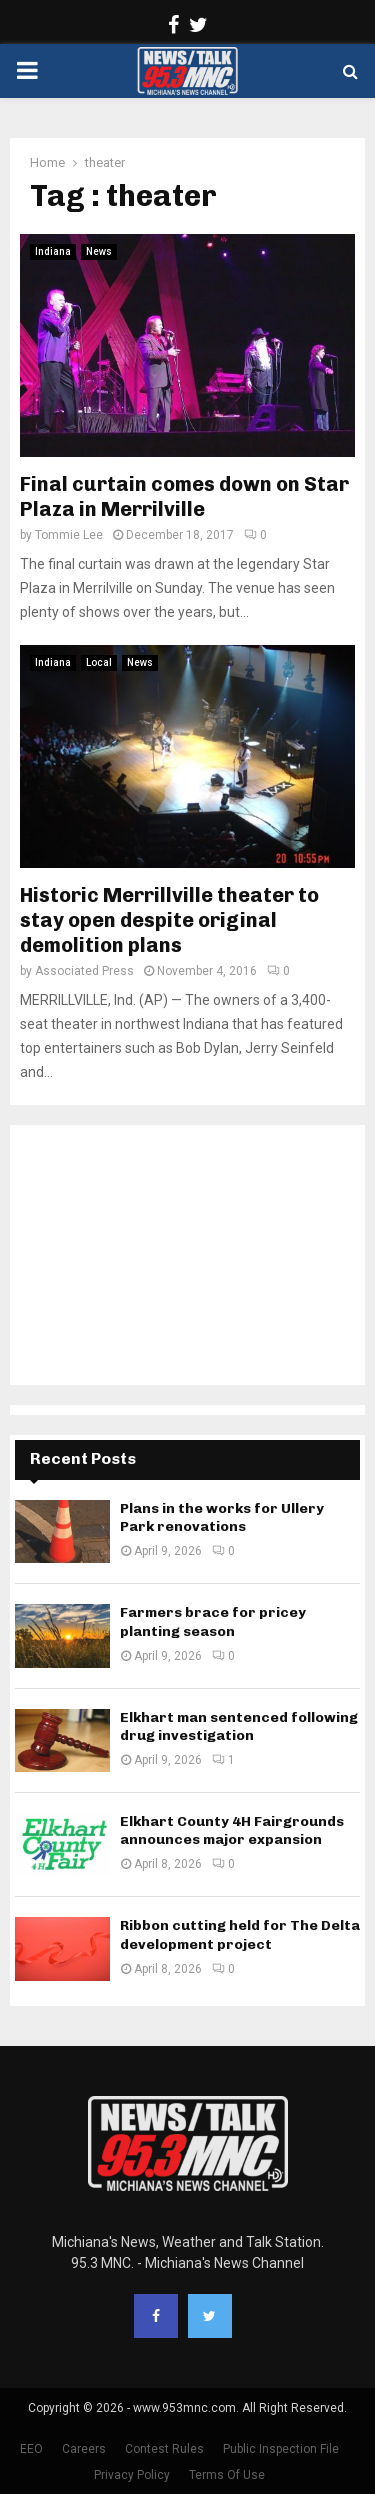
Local (99, 662)
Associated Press (84, 971)
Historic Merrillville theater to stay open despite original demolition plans (169, 920)
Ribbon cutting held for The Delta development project (240, 1934)
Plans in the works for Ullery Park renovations (222, 1517)
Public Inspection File (281, 2449)
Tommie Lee (69, 535)
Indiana (53, 251)
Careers (84, 2449)
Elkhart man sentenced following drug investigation (239, 1726)
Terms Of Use (227, 2475)
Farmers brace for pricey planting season (213, 1621)
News (99, 251)
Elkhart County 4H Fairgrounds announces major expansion (232, 1830)
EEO (31, 2449)
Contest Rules (164, 2449)
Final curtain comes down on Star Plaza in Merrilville (184, 496)
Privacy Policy (132, 2475)
